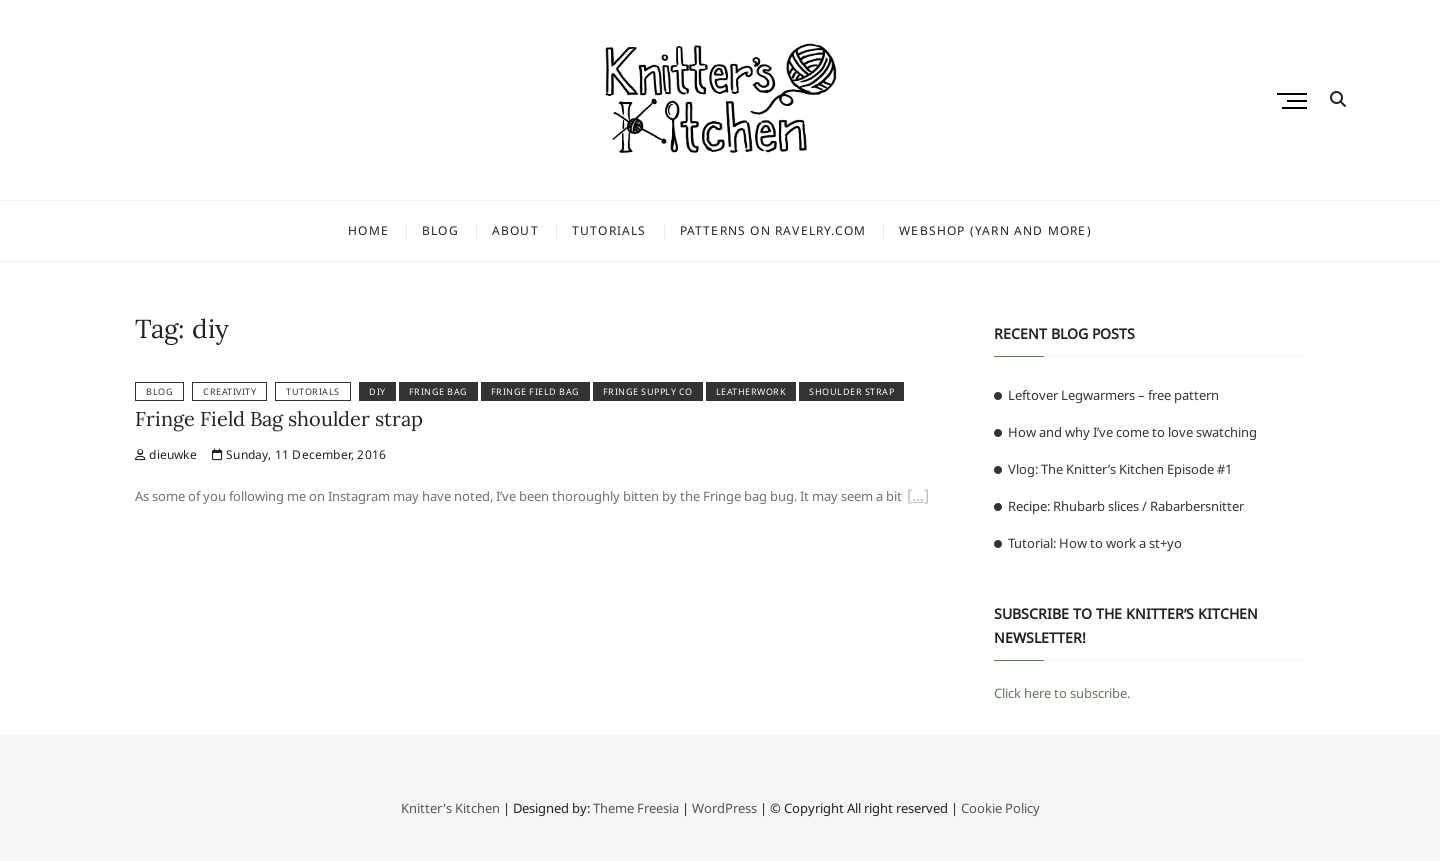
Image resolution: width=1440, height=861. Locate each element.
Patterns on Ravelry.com (773, 230)
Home (368, 230)
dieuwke (166, 454)
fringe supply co (648, 391)
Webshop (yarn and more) (995, 230)
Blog (440, 230)
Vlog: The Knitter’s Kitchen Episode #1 (1120, 469)
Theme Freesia (636, 808)
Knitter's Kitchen (450, 808)
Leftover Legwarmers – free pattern (1113, 395)
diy (377, 391)
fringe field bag (535, 391)
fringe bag (438, 391)
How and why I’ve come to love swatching (1132, 432)
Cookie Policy (1000, 808)
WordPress (724, 808)
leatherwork (751, 391)
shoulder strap (851, 391)
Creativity (229, 391)
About (515, 230)
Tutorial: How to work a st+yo (1095, 543)
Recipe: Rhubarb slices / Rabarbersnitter (1126, 506)
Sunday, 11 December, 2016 (299, 454)
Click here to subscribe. (1062, 693)
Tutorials (609, 230)
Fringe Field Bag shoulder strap (279, 418)
